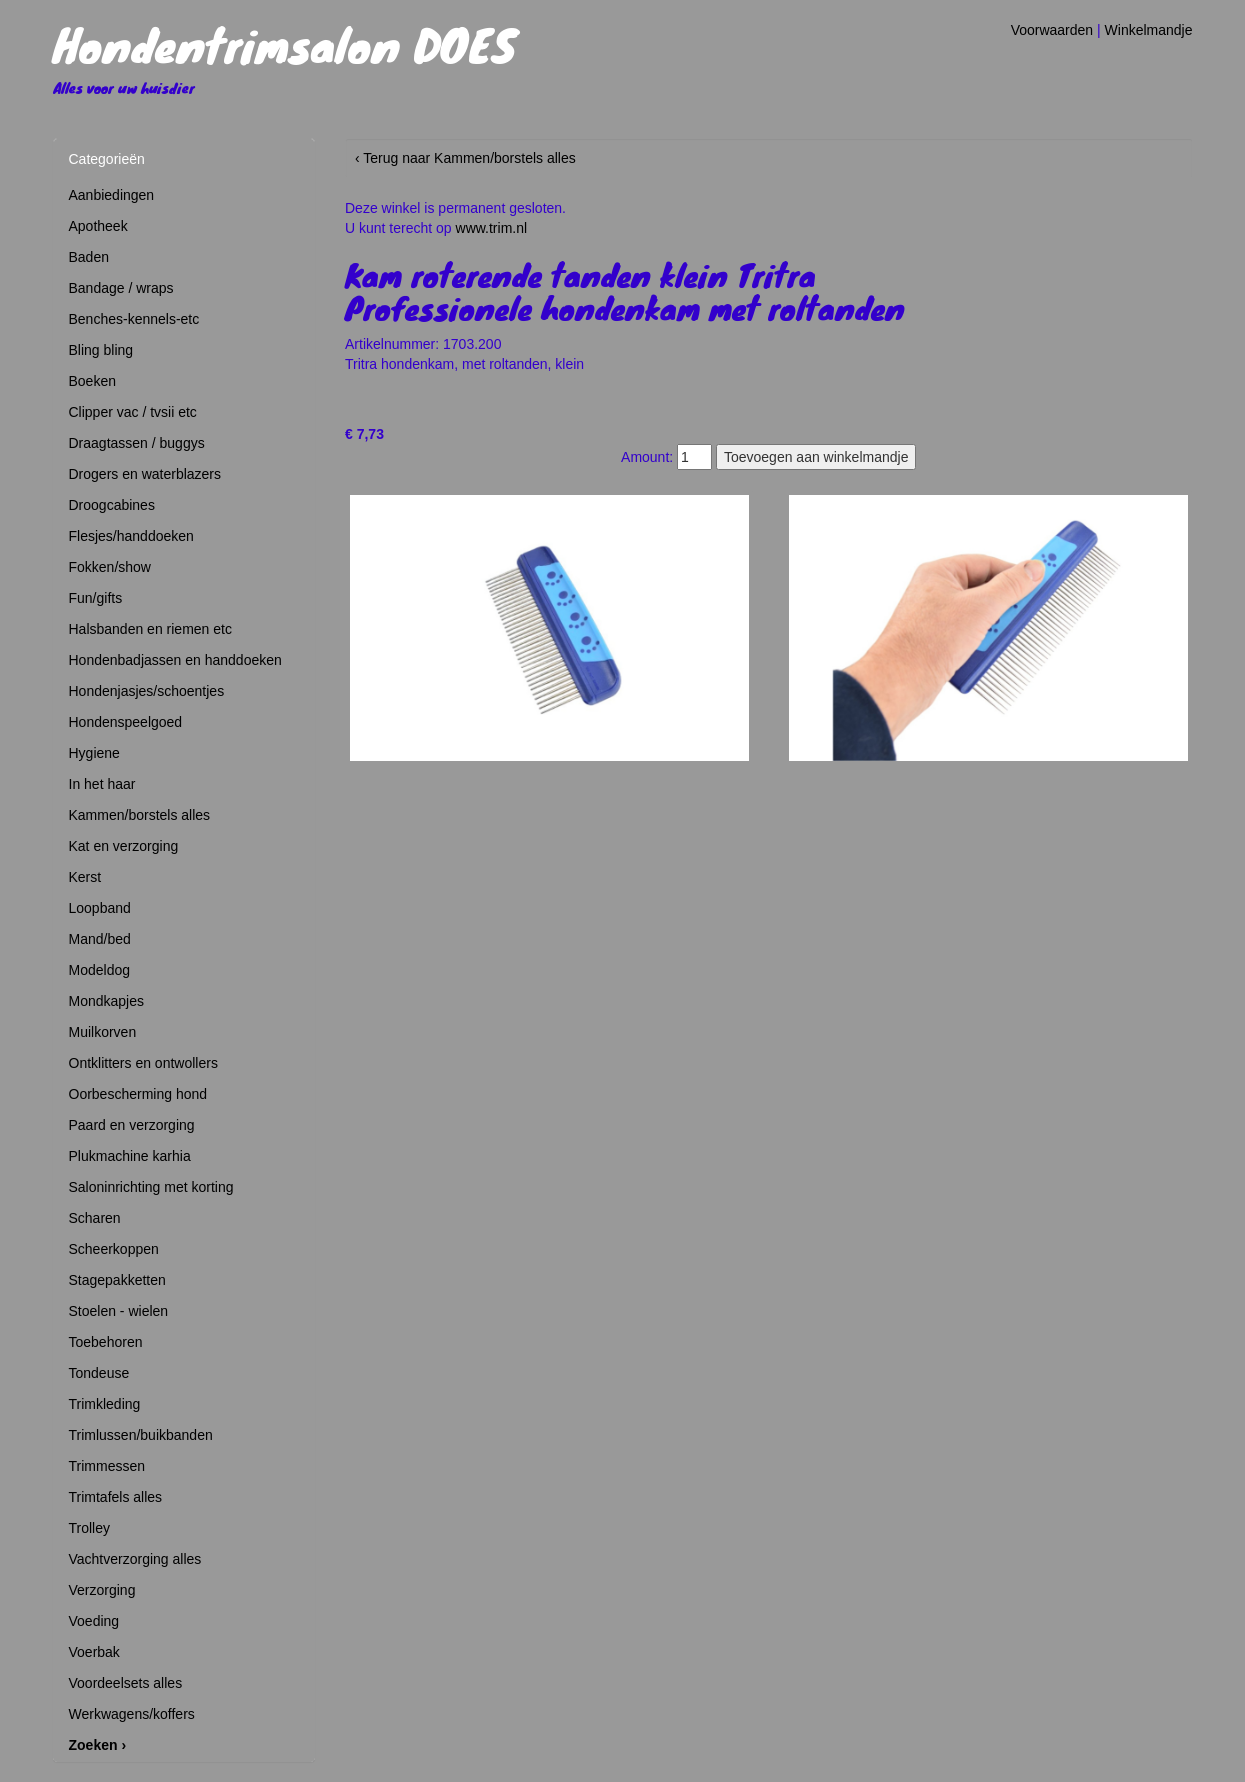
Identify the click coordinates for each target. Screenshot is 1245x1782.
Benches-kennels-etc (134, 319)
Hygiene (94, 753)
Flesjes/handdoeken (131, 536)
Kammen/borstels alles (140, 815)
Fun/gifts (96, 598)
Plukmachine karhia (130, 1156)
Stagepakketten (117, 1280)
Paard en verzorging (132, 1125)
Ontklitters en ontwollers (143, 1063)
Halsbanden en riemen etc (150, 629)
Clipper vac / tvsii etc (133, 412)
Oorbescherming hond (138, 1094)
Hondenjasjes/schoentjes (147, 691)
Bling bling (101, 350)
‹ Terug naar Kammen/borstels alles (465, 158)
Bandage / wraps (121, 288)
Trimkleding (105, 1404)
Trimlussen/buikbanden (141, 1435)
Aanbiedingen (112, 195)
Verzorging (102, 1590)
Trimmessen (107, 1466)
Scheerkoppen (114, 1249)
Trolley (90, 1528)
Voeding (94, 1621)
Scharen (95, 1218)
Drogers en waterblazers (145, 474)
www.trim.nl (492, 228)
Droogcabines (112, 505)
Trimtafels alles (116, 1497)
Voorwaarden (1052, 30)
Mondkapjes (107, 1001)
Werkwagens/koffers (132, 1714)
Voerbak (94, 1652)
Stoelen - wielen (119, 1311)
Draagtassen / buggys (137, 443)
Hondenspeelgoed (126, 722)
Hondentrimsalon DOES (284, 44)
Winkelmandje (1149, 30)
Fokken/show (110, 567)
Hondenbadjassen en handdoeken (175, 660)
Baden (89, 257)
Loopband (100, 908)
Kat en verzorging (124, 846)
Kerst (85, 877)
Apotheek (98, 226)
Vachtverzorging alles (135, 1559)
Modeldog (100, 970)
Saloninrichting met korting (151, 1187)
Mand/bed (100, 939)
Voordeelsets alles (126, 1683)
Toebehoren (106, 1342)
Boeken (92, 381)
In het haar (102, 784)
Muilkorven (103, 1032)
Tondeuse (99, 1373)
